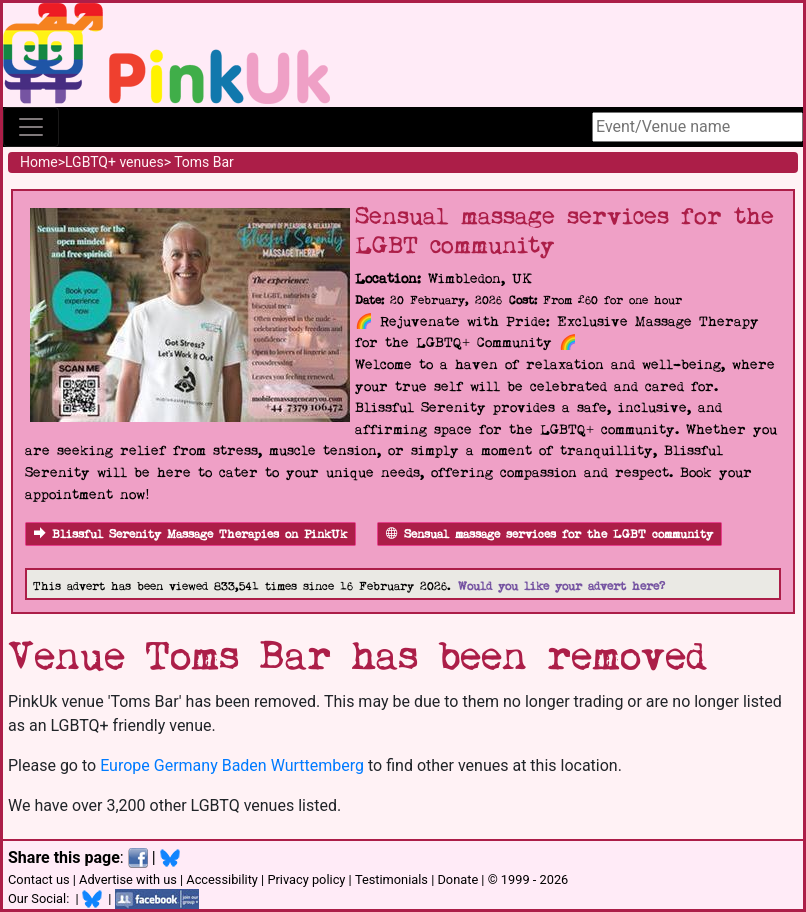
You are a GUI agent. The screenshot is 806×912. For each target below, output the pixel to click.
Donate (457, 879)
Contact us (39, 879)
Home (39, 162)
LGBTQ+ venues (114, 162)
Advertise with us (128, 879)
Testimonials (391, 879)
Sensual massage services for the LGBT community (549, 534)
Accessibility (222, 879)
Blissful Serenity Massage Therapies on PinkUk (190, 534)
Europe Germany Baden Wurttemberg (232, 765)
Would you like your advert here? (561, 586)
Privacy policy (306, 879)
